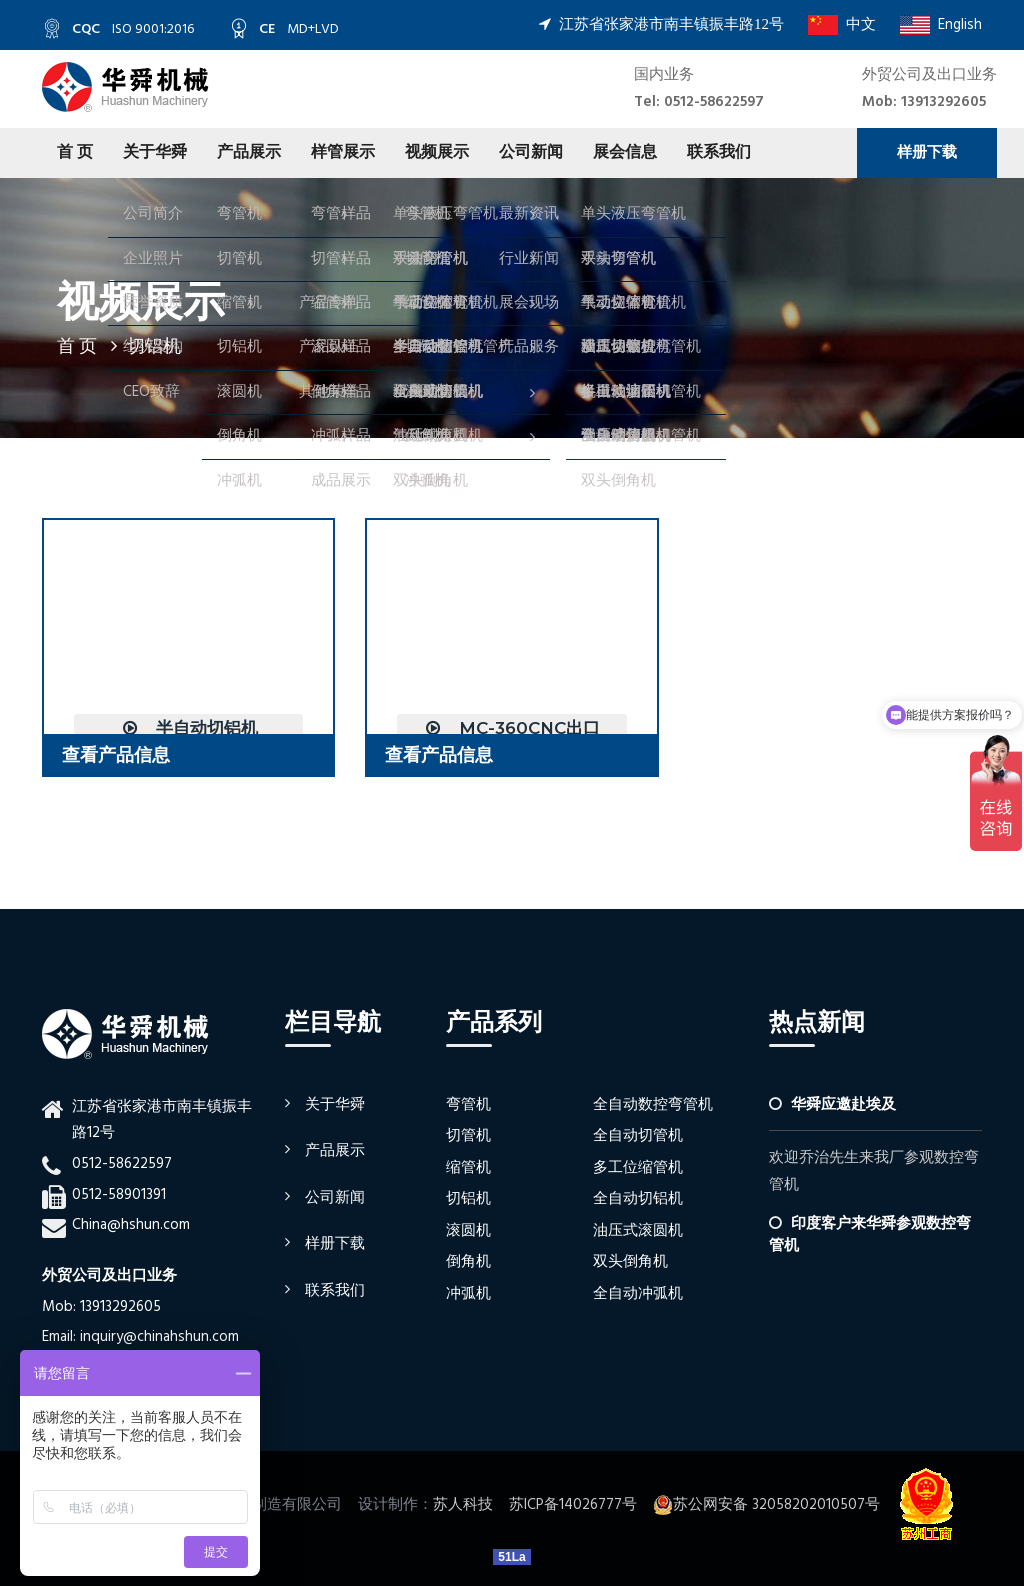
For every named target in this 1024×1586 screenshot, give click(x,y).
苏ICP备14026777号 (573, 1505)
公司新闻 (531, 153)
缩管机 (468, 1168)
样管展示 (343, 153)
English (941, 25)
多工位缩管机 (638, 1168)
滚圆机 (468, 1231)
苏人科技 (463, 1505)
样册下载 (927, 153)
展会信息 (625, 153)
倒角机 (468, 1262)
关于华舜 (155, 153)
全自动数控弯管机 (653, 1105)
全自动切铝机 (638, 1199)
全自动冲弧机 (638, 1294)
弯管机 (468, 1105)
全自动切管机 (638, 1136)
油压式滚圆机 (638, 1231)
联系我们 (719, 153)
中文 (842, 25)
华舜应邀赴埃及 (843, 1105)
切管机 (468, 1136)
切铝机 (468, 1199)
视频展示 (437, 153)
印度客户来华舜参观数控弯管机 (870, 1234)
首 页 (75, 153)
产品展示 (249, 153)
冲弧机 (468, 1294)
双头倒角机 (630, 1262)
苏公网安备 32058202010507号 (766, 1505)
